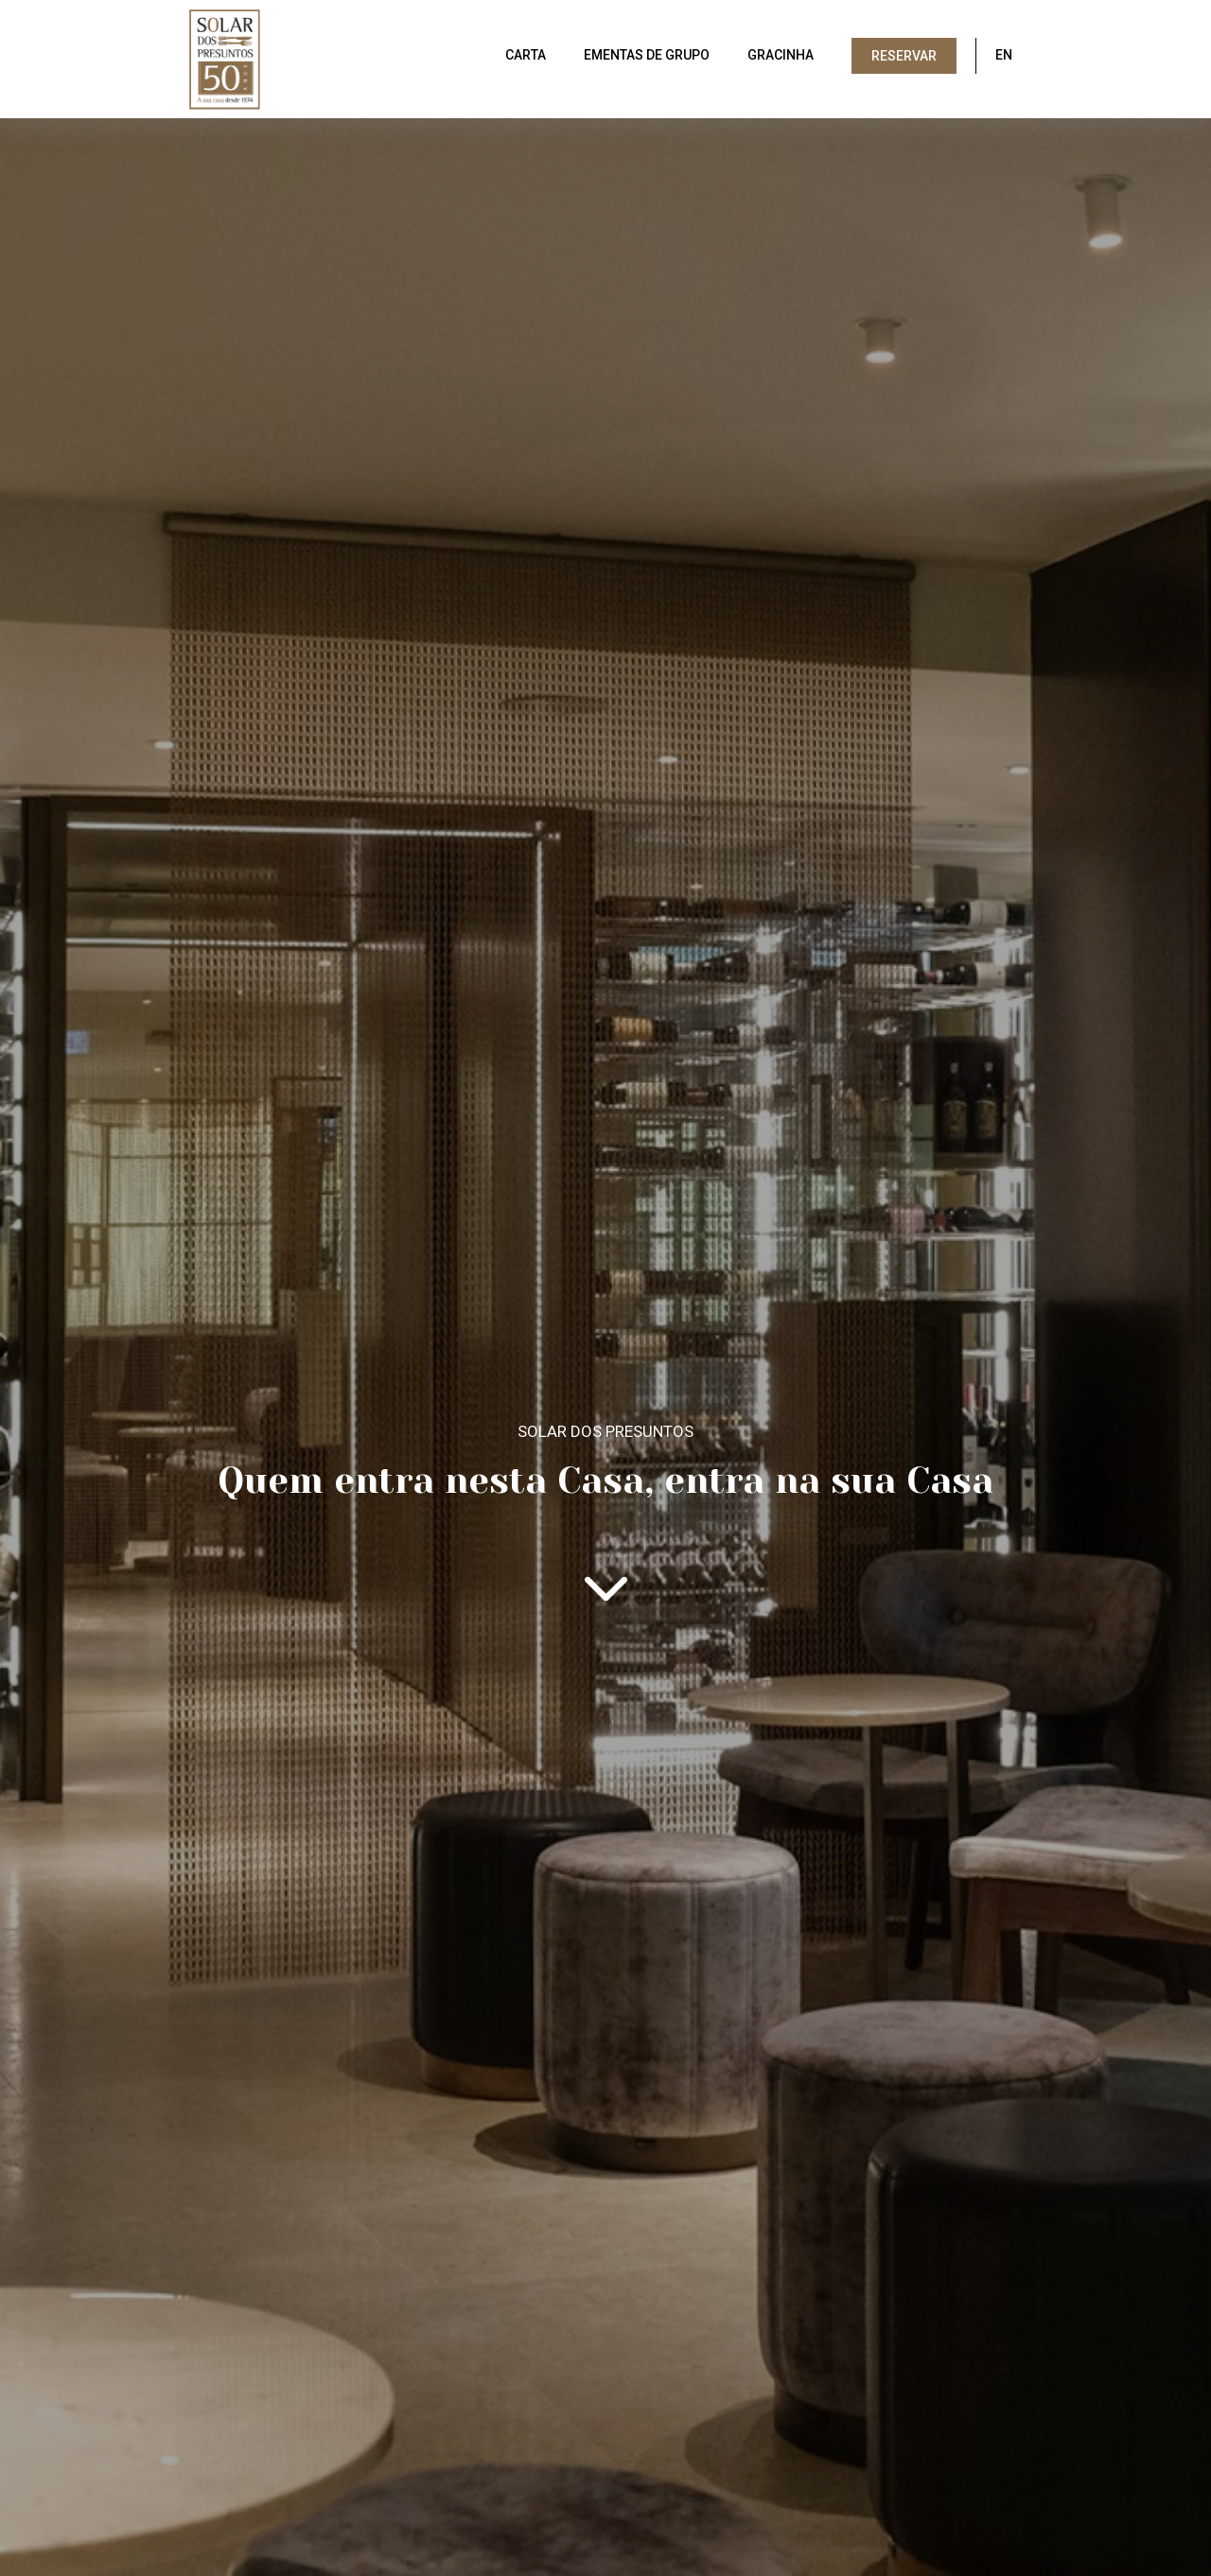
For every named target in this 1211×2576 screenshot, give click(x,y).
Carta (525, 54)
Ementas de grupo (647, 54)
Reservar (904, 55)
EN (1003, 54)
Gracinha (780, 54)
